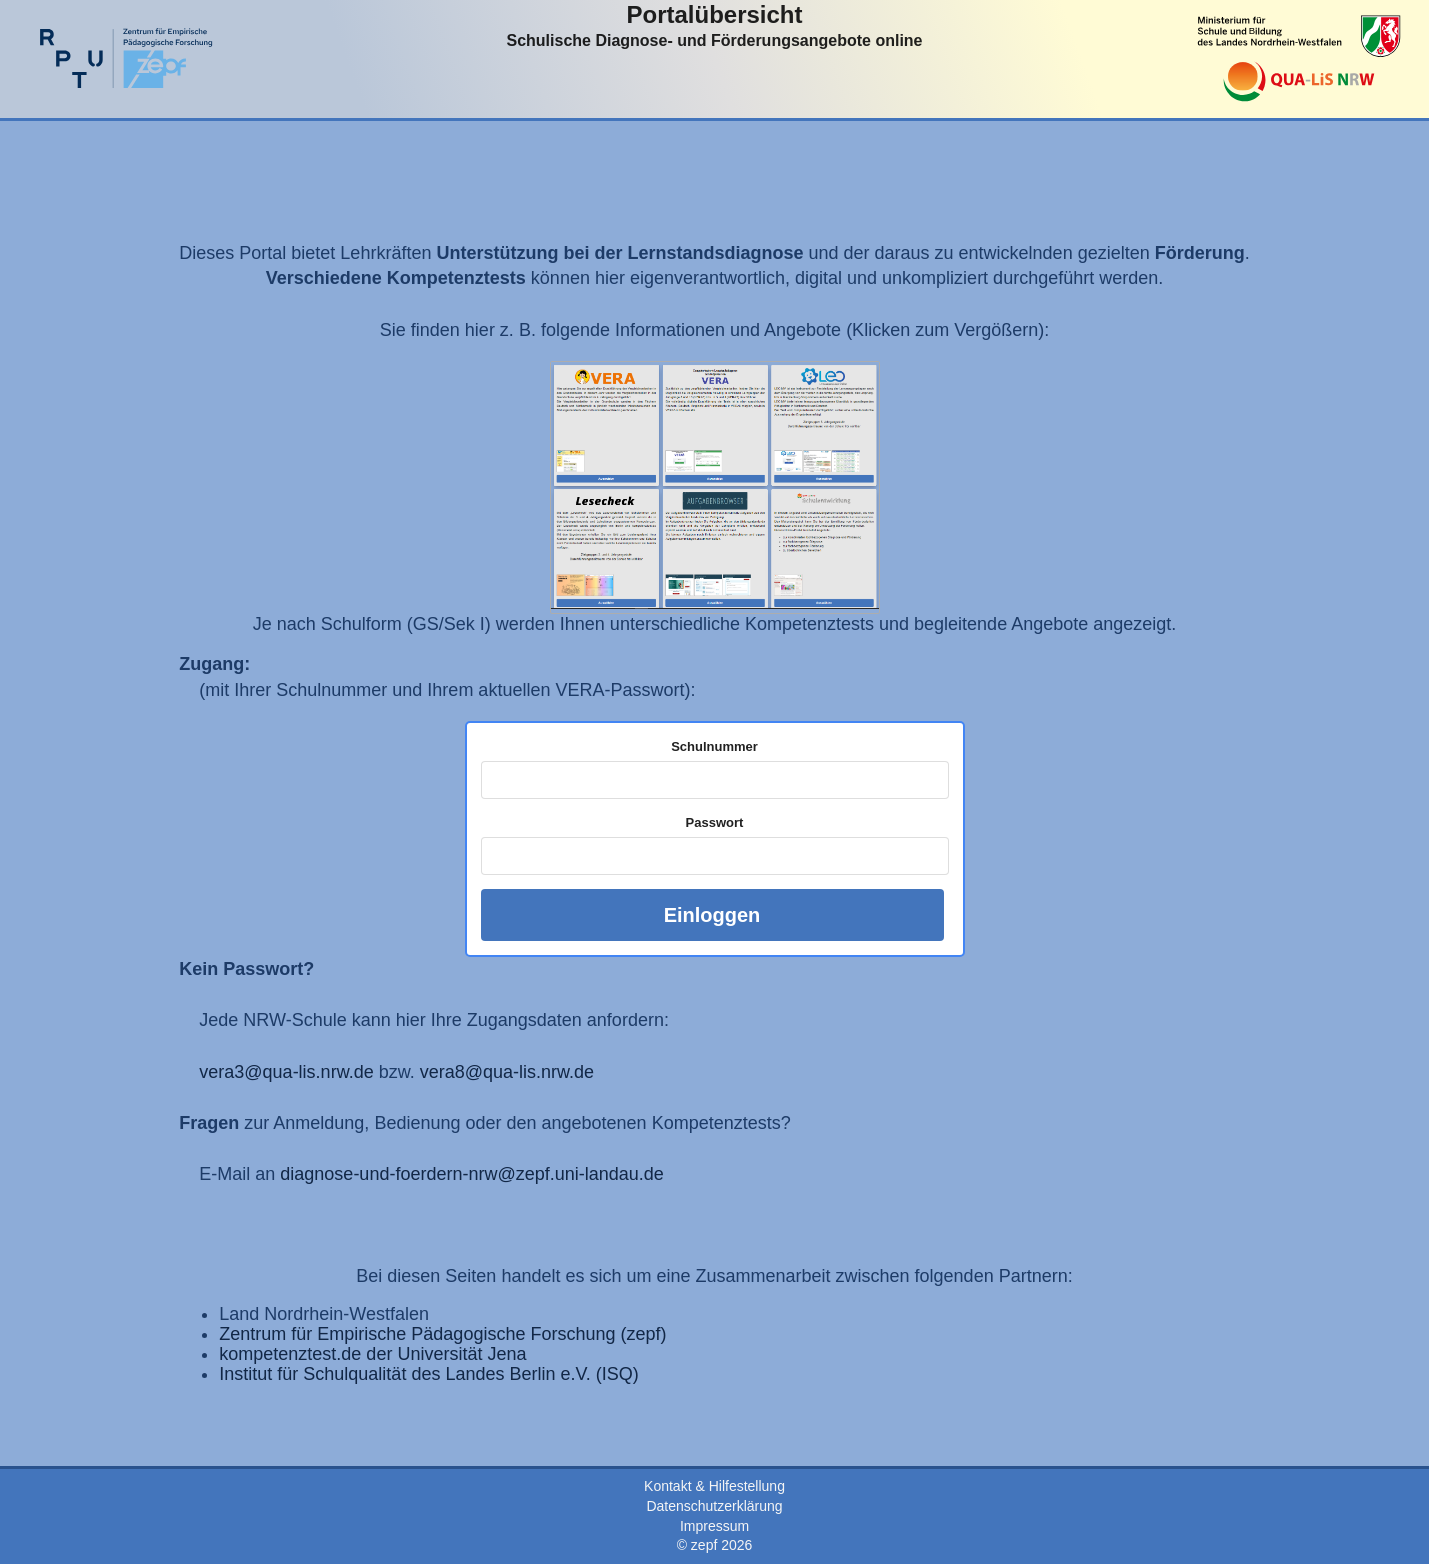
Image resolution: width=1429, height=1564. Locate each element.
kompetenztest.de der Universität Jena (372, 1354)
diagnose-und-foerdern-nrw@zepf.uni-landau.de (472, 1174)
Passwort (715, 822)
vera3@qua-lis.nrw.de (286, 1072)
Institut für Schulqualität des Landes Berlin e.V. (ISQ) (429, 1374)
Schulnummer (714, 746)
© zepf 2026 (715, 1545)
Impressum (714, 1526)
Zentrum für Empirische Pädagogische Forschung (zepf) (442, 1334)
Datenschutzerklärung (714, 1506)
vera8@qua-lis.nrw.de (507, 1072)
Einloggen (712, 915)
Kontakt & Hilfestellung (714, 1486)
